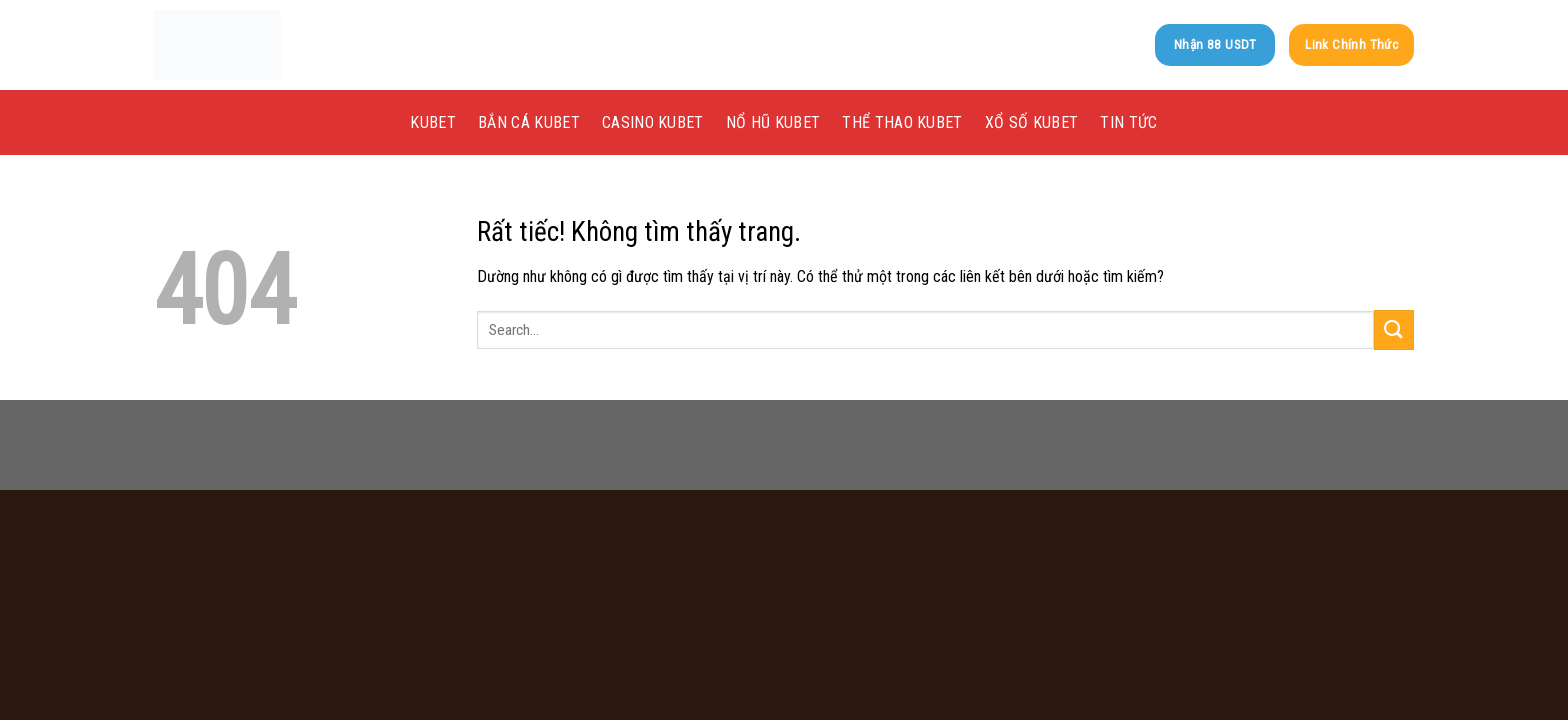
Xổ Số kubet (1032, 122)
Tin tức (1128, 122)
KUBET (433, 122)
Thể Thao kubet (902, 122)
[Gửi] (1394, 329)
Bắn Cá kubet (529, 122)
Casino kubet (653, 122)
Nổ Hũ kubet (773, 122)
